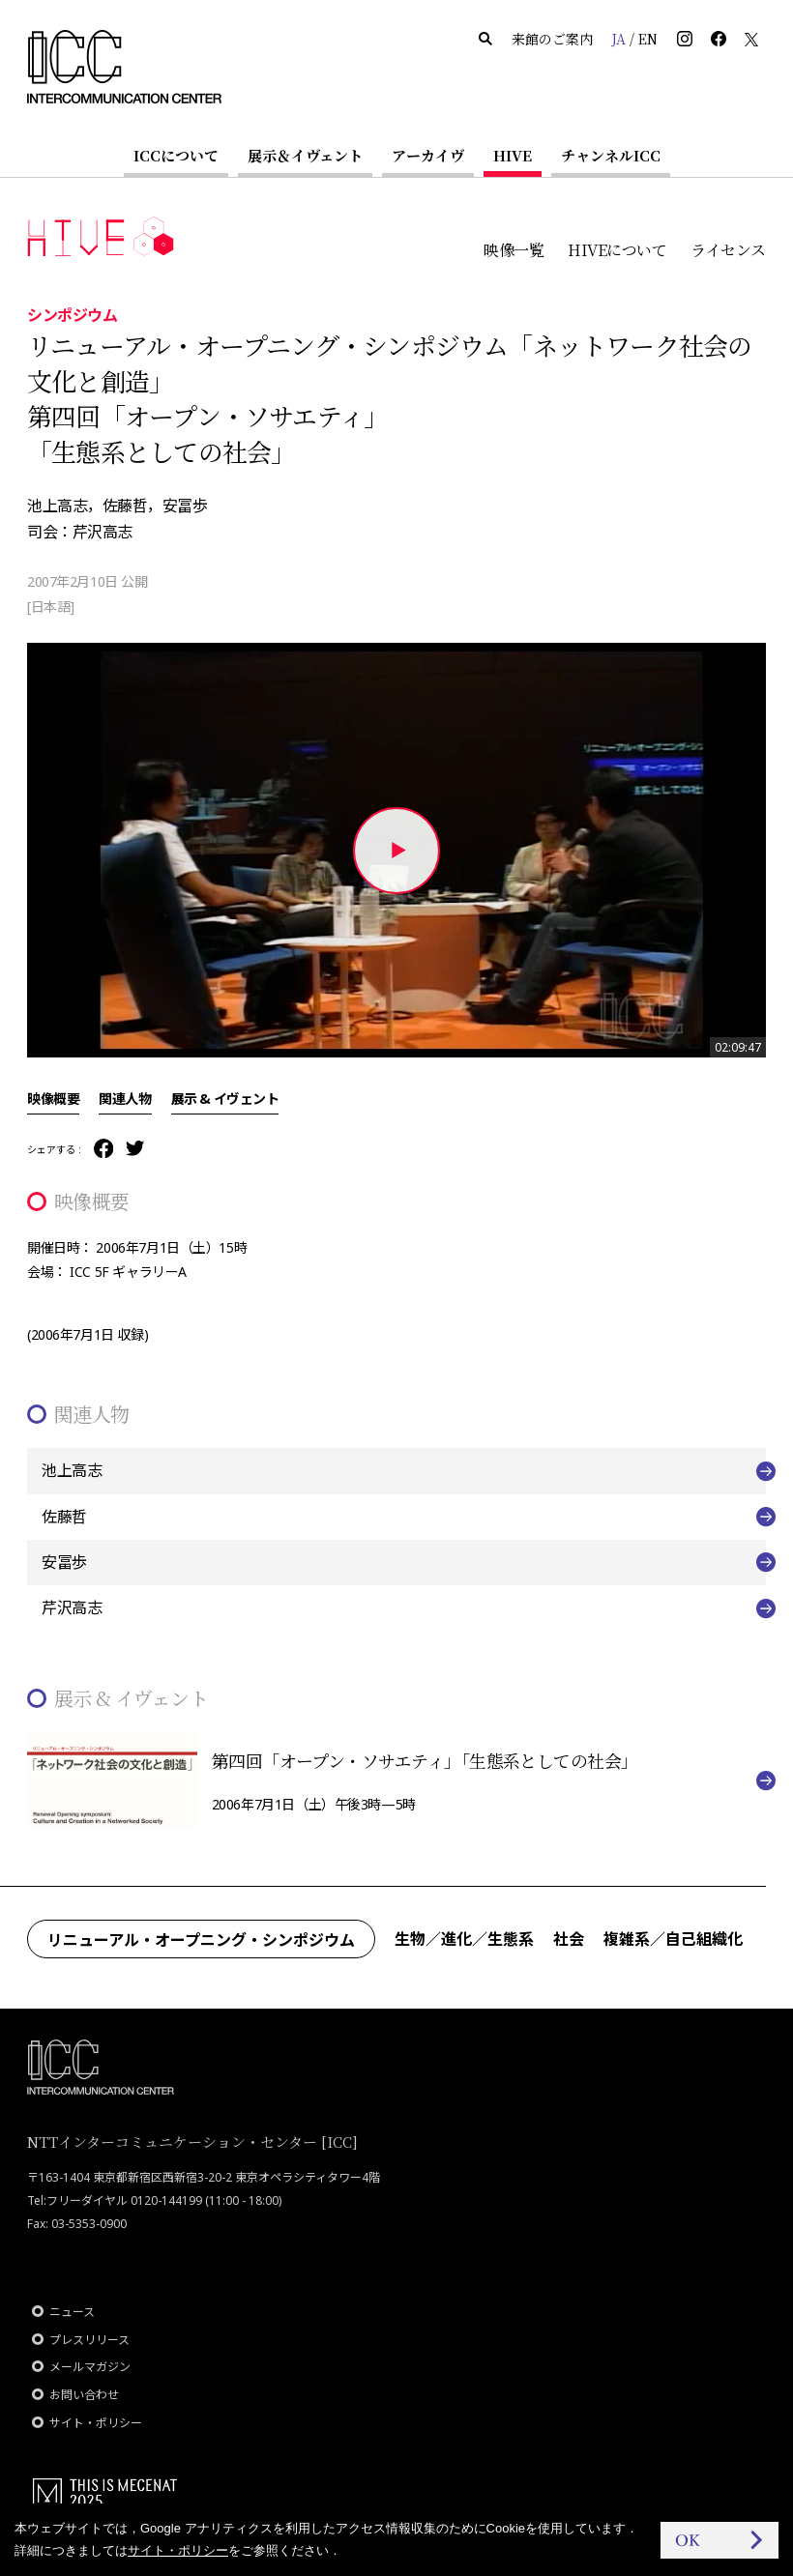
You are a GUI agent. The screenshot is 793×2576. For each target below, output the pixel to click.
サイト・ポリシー (95, 2423)
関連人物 (125, 1098)
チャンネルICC (611, 155)
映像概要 (53, 1098)
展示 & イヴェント (225, 1098)
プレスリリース (89, 2339)
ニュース (72, 2311)
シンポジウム (72, 314)
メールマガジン (90, 2367)
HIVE (512, 155)
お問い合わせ (84, 2395)
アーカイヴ (428, 155)
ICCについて (176, 155)
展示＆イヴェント (305, 155)
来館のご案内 (552, 38)
